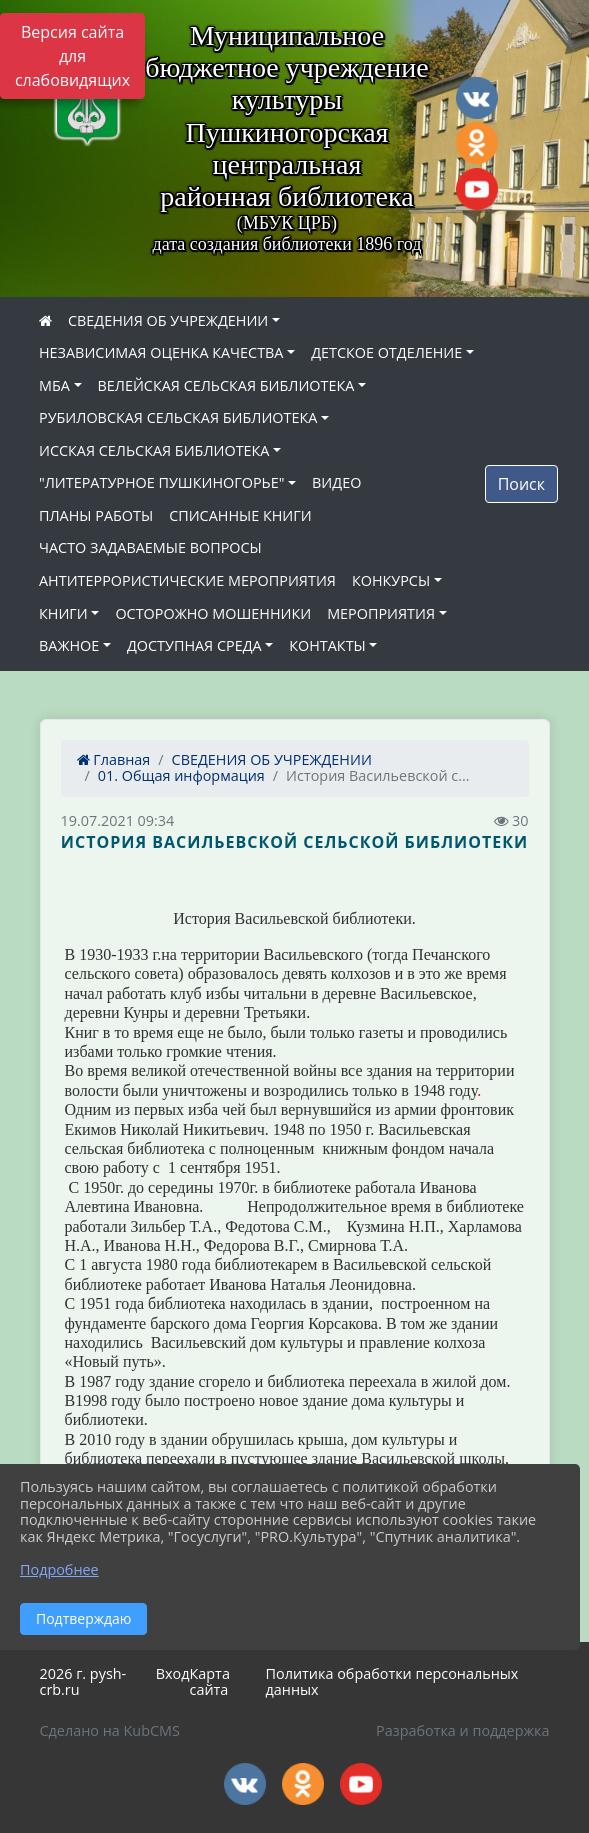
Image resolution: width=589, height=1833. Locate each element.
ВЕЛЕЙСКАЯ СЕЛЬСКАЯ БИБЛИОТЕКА (226, 385)
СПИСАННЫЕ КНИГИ (240, 515)
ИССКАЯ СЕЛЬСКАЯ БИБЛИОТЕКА (154, 450)
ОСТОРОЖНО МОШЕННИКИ (213, 613)
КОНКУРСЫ (391, 580)
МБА (54, 385)
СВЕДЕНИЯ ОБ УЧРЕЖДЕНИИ (168, 320)
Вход (173, 1673)
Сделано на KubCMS (110, 1730)
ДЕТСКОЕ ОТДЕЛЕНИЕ (386, 352)
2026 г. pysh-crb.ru (83, 1682)
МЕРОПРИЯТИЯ (381, 613)
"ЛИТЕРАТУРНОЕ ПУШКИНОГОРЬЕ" (161, 482)
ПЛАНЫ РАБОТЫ (96, 515)
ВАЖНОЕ (69, 645)
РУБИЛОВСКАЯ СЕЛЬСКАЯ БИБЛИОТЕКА (178, 417)
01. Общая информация (181, 775)
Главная (114, 759)
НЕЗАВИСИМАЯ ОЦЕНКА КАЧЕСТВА (161, 352)
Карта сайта (210, 1682)
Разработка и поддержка (462, 1730)
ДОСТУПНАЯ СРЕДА (194, 645)
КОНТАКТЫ (327, 645)
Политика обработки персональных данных (392, 1682)
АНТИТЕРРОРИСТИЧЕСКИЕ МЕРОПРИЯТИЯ (187, 580)
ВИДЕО (336, 482)
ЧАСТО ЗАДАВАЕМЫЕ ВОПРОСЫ (150, 547)
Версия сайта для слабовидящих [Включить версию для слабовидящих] (72, 56)
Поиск (521, 484)
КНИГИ (63, 613)
